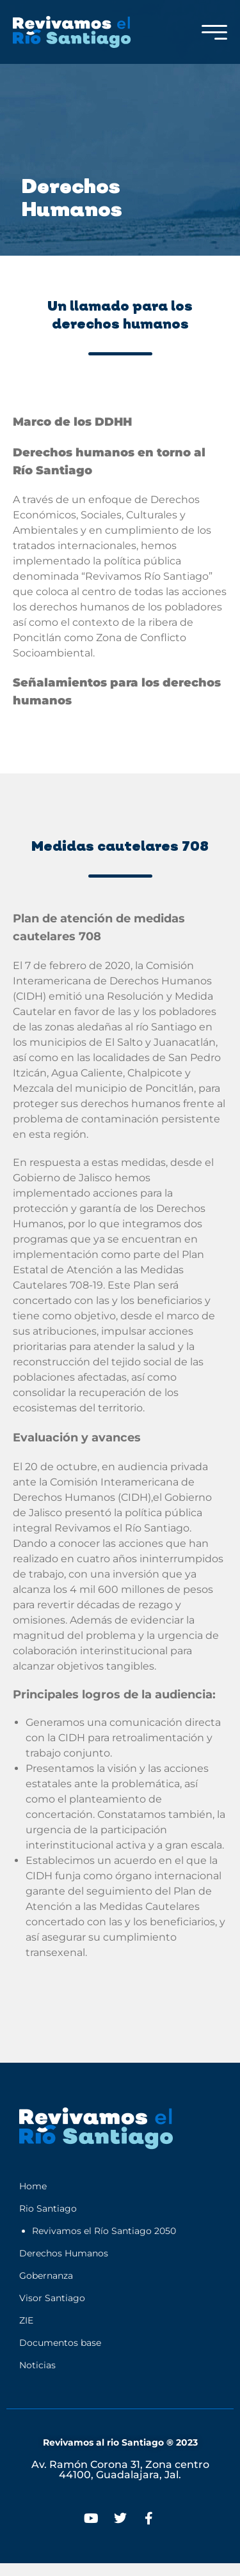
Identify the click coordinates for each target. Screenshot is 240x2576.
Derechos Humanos (63, 2253)
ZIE (26, 2320)
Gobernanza (46, 2275)
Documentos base (60, 2342)
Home (33, 2186)
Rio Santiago (48, 2208)
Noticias (37, 2365)
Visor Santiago (52, 2298)
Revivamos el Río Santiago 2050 (104, 2231)
